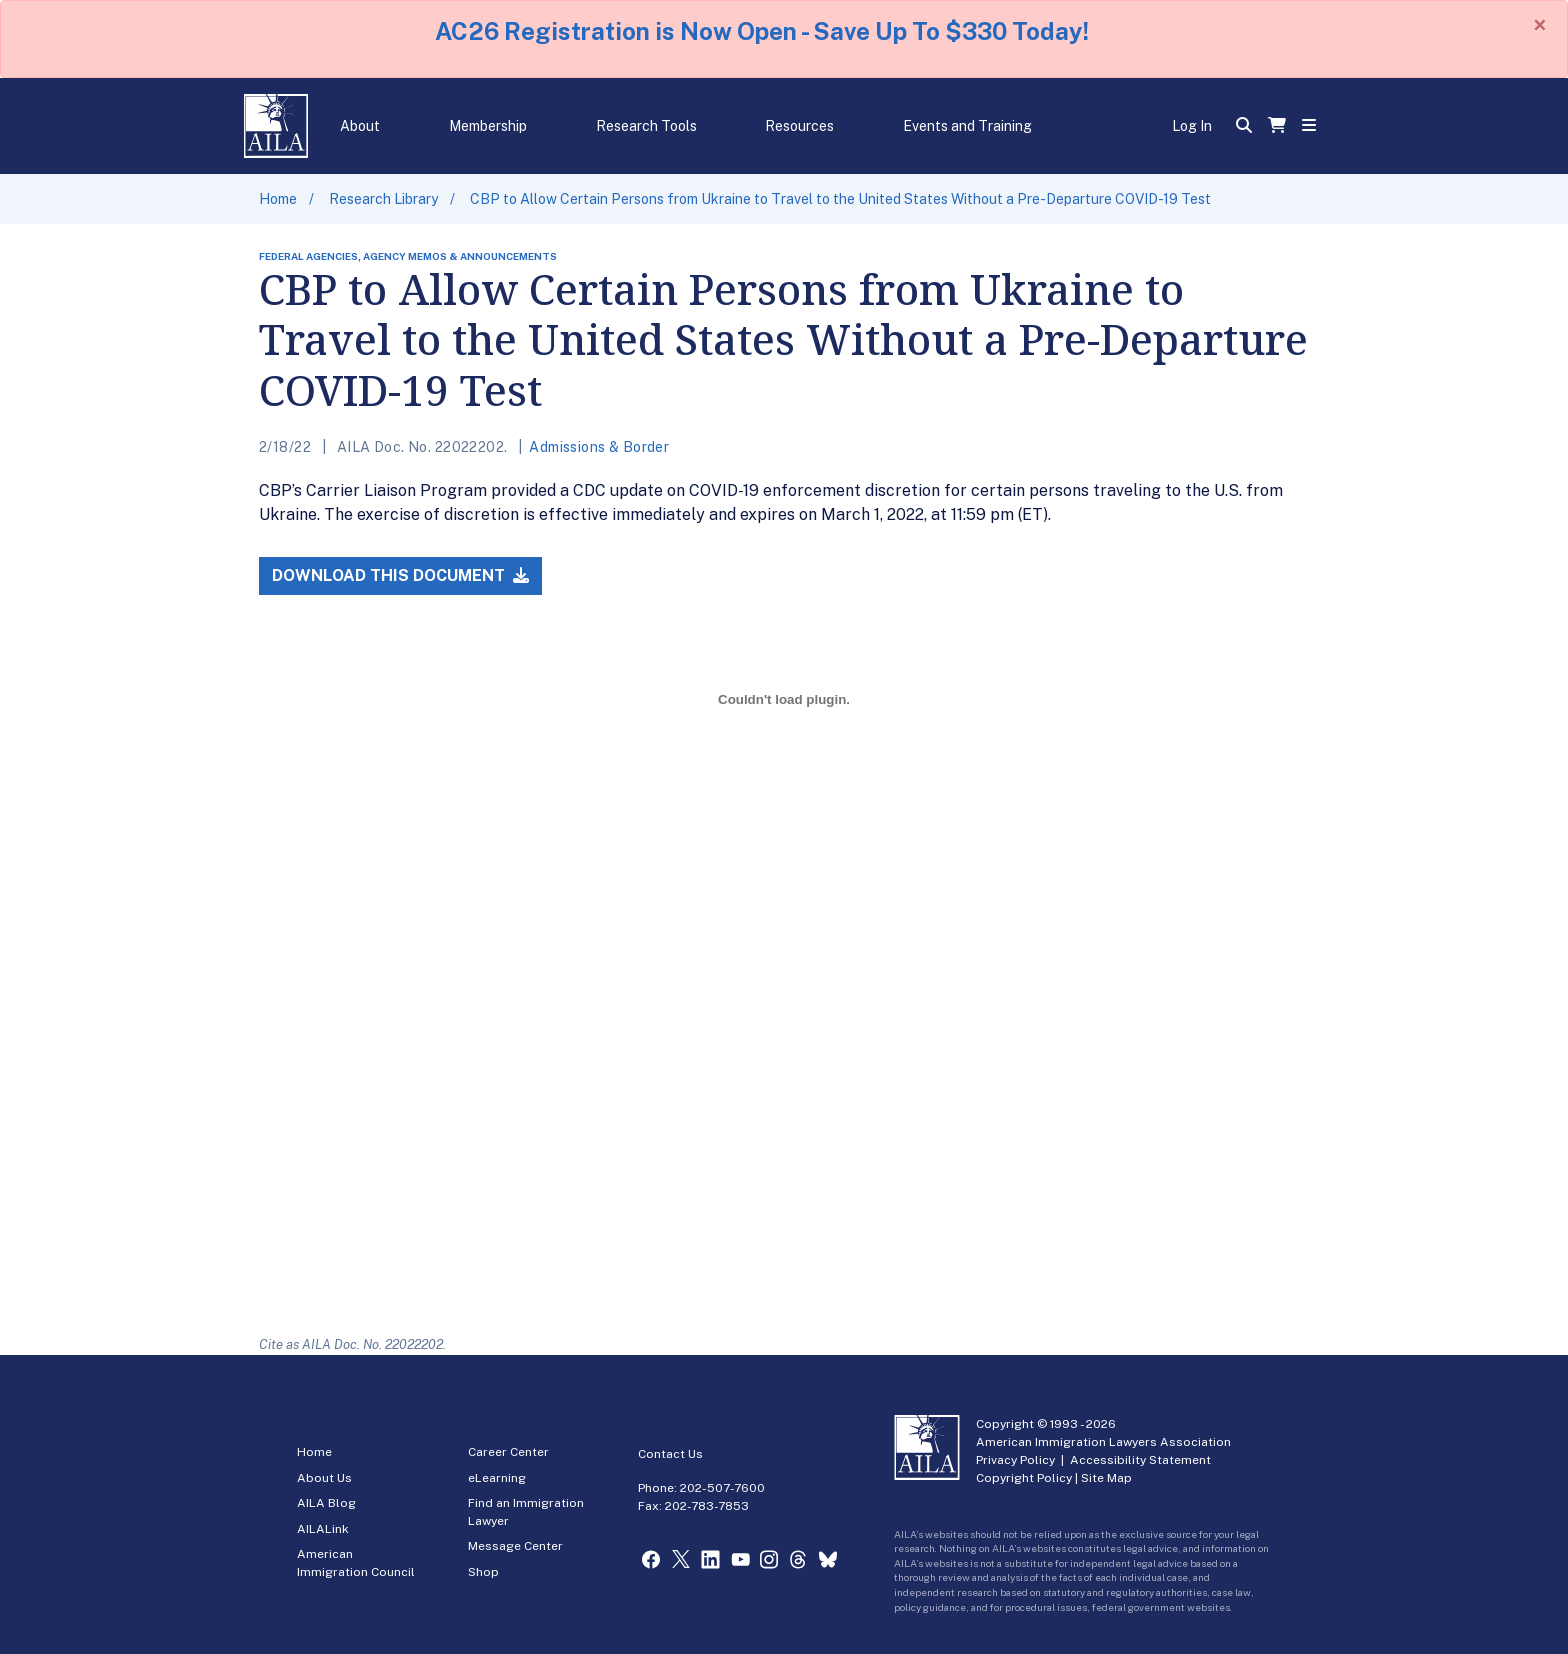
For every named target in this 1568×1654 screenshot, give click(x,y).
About (360, 126)
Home (278, 199)
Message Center (515, 1546)
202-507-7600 (722, 1488)
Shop (483, 1572)
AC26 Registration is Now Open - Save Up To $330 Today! (762, 31)
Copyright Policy (1024, 1478)
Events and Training (967, 126)
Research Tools (646, 126)
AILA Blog (326, 1503)
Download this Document (400, 575)
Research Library (383, 199)
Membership (488, 126)
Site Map (1106, 1478)
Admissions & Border (599, 447)
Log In (1192, 126)
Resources (799, 126)
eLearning (497, 1478)
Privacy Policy (1015, 1460)
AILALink (323, 1529)
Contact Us (670, 1454)
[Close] (1540, 25)
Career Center (508, 1452)
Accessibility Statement (1140, 1460)
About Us (324, 1478)
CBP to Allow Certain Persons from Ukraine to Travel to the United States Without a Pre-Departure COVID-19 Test (840, 199)
